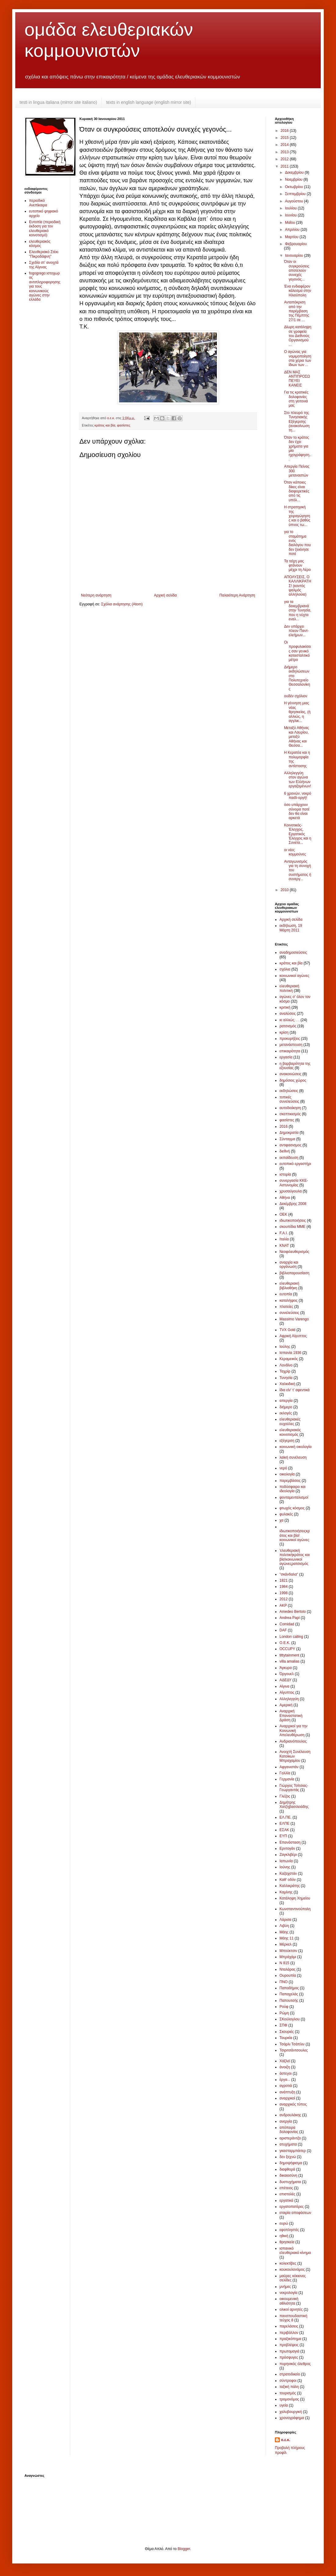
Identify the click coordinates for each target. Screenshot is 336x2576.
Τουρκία (285, 2038)
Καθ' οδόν (287, 1880)
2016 (285, 131)
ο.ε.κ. (285, 2440)
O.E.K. (284, 1643)
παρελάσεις (288, 2326)
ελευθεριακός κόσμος (39, 243)
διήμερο (285, 1407)
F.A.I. (283, 1233)
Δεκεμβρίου (295, 172)
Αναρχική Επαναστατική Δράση (290, 1715)
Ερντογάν (287, 1848)
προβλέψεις (288, 2345)
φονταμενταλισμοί (293, 1497)
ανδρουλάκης (290, 2115)
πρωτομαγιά (289, 2351)
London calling (291, 1636)
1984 (283, 1586)
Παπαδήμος (289, 1988)
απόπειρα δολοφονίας (288, 2129)
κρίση (284, 1032)
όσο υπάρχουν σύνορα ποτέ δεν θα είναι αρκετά (296, 811)
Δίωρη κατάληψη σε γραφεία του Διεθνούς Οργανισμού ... (297, 336)
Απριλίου (293, 229)
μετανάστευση (290, 1045)
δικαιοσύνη (288, 2175)
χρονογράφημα (291, 2418)
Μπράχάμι (287, 1957)
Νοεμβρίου (294, 179)
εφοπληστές (289, 2230)
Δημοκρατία (288, 1132)
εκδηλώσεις (288, 1091)
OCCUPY (287, 1649)
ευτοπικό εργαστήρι (295, 1164)
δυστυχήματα (290, 2182)
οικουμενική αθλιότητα (288, 2301)
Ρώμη (284, 2013)
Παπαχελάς (288, 1994)
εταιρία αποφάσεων (295, 2213)
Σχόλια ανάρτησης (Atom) (122, 604)
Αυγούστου (294, 201)
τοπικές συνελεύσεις (289, 1099)
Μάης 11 (286, 1938)
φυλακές (286, 1514)
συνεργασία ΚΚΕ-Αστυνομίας (293, 1182)
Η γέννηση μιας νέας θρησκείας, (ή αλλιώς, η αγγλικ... (297, 712)
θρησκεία (286, 2242)
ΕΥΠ (283, 1836)
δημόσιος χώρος (292, 1080)
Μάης (283, 1932)
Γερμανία (286, 1779)
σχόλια (284, 969)
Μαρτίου (292, 237)
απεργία (286, 1401)
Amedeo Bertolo (292, 1611)
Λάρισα (285, 1919)
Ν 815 (284, 1963)
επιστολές (287, 2194)
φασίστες (123, 425)
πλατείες (286, 1306)
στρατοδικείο (289, 2374)
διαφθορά (287, 2169)
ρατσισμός (287, 1026)
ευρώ (283, 2223)
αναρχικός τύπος (293, 2104)
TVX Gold (287, 1330)
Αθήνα (284, 1197)
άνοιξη (284, 2067)
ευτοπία (285, 1294)
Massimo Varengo (294, 1319)
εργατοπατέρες (291, 2206)
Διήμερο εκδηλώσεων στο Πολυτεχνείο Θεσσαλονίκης (297, 678)
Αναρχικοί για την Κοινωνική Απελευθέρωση (293, 1730)
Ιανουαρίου (294, 255)
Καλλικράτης (289, 1886)
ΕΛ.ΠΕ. (285, 1817)
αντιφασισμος (290, 1145)
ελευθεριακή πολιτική (289, 988)
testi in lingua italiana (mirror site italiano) (58, 102)
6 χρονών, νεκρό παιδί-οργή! (297, 795)
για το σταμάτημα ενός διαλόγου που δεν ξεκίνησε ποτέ (297, 543)
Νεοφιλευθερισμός (294, 1252)
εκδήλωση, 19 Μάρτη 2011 (290, 927)
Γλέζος (284, 1796)
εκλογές (285, 1413)
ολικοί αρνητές (291, 2309)
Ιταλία (284, 1239)
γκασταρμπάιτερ (292, 2151)
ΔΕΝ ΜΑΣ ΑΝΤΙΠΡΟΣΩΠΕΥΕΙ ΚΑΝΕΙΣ (297, 378)
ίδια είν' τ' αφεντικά (294, 1390)
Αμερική (285, 1705)
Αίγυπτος (286, 1692)
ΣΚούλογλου (289, 2019)
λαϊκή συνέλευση (293, 1457)
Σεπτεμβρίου (296, 194)
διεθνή (284, 1151)
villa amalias (289, 1661)
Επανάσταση (290, 1842)
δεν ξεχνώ (287, 2157)
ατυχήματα (288, 2144)
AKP (283, 1605)
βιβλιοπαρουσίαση (294, 1273)
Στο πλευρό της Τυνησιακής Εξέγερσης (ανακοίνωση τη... (297, 422)
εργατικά (286, 2200)
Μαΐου (290, 222)
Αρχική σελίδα (165, 595)
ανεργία (285, 2121)
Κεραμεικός (288, 1359)
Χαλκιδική (287, 1384)
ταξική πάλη (289, 2387)
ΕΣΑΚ (284, 1830)
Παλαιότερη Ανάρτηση (237, 595)
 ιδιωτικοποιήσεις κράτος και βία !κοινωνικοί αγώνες (294, 1535)
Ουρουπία (287, 1975)
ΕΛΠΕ (284, 1823)
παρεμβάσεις (290, 1480)
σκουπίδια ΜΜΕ (292, 1227)
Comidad (286, 1624)
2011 (285, 166)
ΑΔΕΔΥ (285, 1680)
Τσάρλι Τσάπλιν (292, 2044)
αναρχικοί (287, 2098)
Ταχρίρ (284, 1371)
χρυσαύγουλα (290, 1191)
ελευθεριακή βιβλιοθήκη (289, 1285)
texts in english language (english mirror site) (148, 102)
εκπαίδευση (288, 1158)
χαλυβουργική (290, 2412)
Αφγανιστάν (288, 1767)
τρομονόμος (289, 2399)
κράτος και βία (104, 425)
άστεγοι (285, 2073)
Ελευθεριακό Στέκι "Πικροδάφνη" (43, 254)
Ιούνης (284, 1867)
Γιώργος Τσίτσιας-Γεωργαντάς (293, 1787)
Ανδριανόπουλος (293, 1741)
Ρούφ (283, 2007)
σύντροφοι (287, 2380)
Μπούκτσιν (288, 1951)
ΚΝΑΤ (284, 1245)
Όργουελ (286, 1674)
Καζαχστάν (288, 1873)
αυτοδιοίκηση (290, 1108)
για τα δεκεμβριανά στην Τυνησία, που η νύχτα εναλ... (297, 611)
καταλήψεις (288, 1300)
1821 (283, 1580)
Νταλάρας (287, 1969)
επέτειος (286, 2188)
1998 (283, 1593)
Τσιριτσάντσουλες (293, 2050)
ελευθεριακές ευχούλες (290, 1421)
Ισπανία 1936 (290, 1353)
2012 (285, 159)
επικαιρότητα (289, 1051)
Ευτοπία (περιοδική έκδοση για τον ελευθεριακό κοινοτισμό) (44, 228)
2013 (285, 152)
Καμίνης (286, 1892)
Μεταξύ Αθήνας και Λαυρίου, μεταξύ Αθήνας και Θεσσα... (296, 737)
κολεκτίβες (287, 2263)
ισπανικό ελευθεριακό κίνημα (295, 2250)
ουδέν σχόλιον (295, 696)
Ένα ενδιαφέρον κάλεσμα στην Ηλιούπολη (297, 290)
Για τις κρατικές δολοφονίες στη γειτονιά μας (296, 399)
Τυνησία (286, 1378)
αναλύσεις (287, 1013)
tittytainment (289, 1655)
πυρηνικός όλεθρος (295, 2364)
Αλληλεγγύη (289, 1699)
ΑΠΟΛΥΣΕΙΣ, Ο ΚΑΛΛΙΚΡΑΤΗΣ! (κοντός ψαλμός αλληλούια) (297, 586)
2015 (285, 138)
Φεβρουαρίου (296, 244)
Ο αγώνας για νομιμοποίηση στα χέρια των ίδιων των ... (297, 358)
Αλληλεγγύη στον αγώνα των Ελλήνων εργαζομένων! (297, 779)
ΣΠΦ (283, 2025)
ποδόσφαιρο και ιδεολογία (292, 1489)
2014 (285, 145)
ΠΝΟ (283, 1982)
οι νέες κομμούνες (295, 852)
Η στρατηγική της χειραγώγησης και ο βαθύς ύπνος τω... (297, 516)
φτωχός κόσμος (292, 1508)
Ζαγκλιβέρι (288, 1854)
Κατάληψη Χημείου (294, 1898)
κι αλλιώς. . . (289, 1020)
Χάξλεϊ (284, 2061)
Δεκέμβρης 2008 (292, 1204)
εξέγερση (286, 1441)
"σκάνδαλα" (288, 1574)
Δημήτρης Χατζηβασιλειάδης (294, 1804)
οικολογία (287, 1474)
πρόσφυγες (288, 2357)
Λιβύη (284, 1926)
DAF (283, 1630)
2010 (285, 890)
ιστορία (285, 1174)
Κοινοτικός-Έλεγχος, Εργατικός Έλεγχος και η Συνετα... (297, 834)
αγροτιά (285, 2086)
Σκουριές (286, 2032)
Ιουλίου (291, 208)
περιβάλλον (288, 2333)
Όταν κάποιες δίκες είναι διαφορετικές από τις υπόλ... (296, 491)
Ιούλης (284, 1346)
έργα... (284, 2079)
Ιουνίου (291, 215)
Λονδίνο (286, 1365)
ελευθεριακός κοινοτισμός (290, 1432)
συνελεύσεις (289, 1313)
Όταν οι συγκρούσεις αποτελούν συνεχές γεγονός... (296, 270)
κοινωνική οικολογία (295, 1447)
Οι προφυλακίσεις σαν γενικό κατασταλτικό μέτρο (297, 651)
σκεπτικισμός (290, 1114)
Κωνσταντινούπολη (295, 1909)
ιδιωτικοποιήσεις (292, 1220)
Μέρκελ (285, 1944)
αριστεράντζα (290, 2138)
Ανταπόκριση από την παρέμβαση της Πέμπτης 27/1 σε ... (296, 311)
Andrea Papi (289, 1618)
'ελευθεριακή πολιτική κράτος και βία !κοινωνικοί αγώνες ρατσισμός (294, 1557)
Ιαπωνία (286, 1861)
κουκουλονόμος (292, 2269)
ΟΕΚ (283, 1214)
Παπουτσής (288, 2000)
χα (281, 1520)
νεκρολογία (288, 2293)
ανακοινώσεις (290, 1074)
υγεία (283, 2405)
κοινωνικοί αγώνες (294, 976)
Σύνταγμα (287, 1139)
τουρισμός (287, 2393)
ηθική (283, 2236)
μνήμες (285, 2286)
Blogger (183, 2549)
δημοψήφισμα (290, 2163)
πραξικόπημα (290, 2339)
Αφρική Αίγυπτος (293, 1336)
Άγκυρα (285, 1668)
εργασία (285, 1057)
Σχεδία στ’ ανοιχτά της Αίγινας (43, 264)
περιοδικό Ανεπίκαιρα (38, 202)
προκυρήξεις (289, 1038)
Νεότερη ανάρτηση (96, 595)
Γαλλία (284, 1773)
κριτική (284, 1007)
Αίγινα (284, 1686)
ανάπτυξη (287, 2092)
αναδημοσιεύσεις (293, 952)
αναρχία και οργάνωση (288, 1264)
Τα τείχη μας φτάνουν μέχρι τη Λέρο (297, 565)
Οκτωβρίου (294, 187)
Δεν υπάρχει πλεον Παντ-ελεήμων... (296, 630)
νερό (283, 1468)
